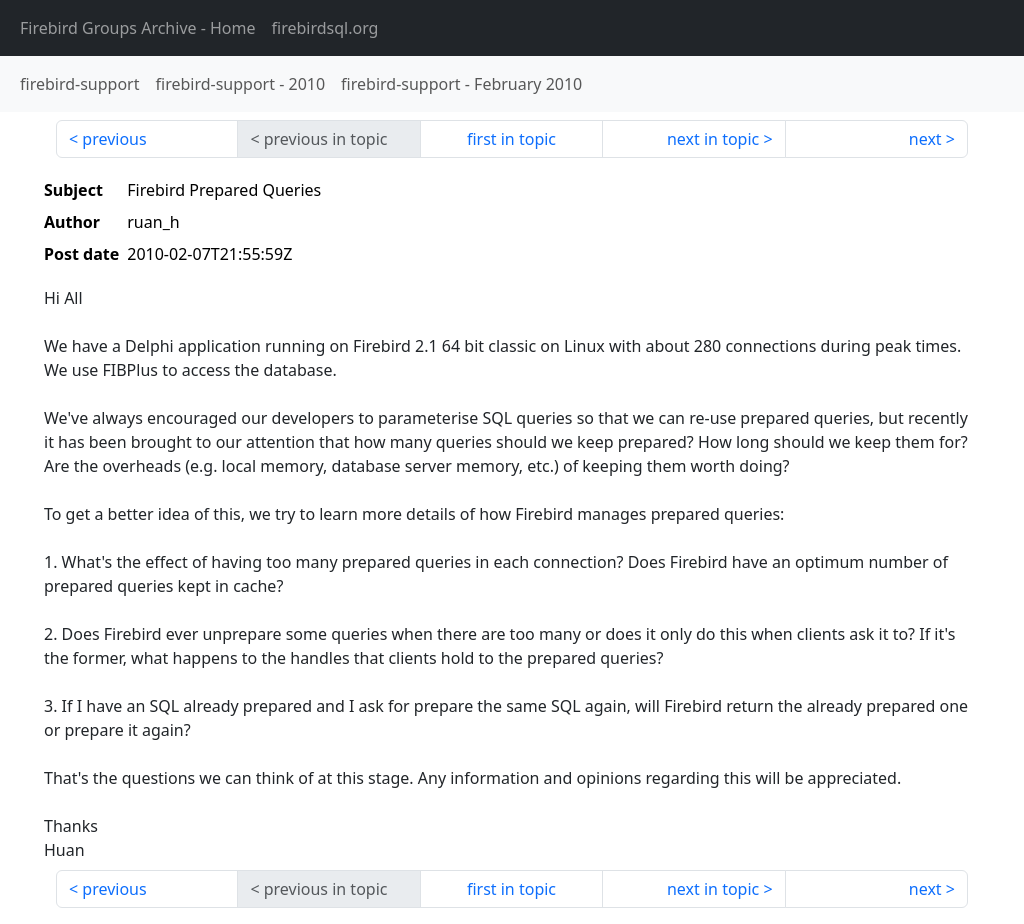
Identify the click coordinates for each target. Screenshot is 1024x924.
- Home (138, 28)
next (925, 139)
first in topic (511, 139)
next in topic (713, 139)
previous (114, 139)
